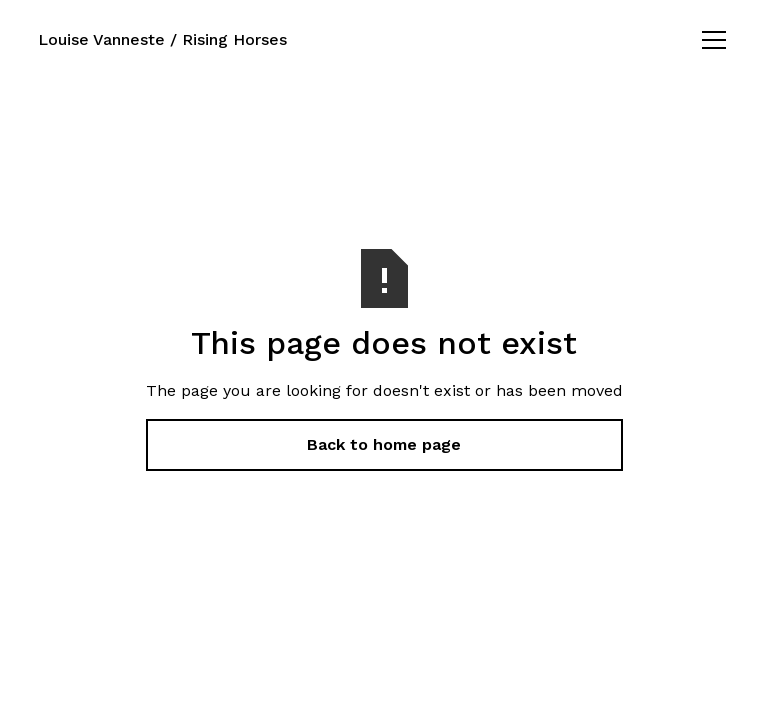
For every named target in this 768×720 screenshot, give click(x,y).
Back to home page (384, 444)
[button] (710, 40)
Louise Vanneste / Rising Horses (162, 39)
